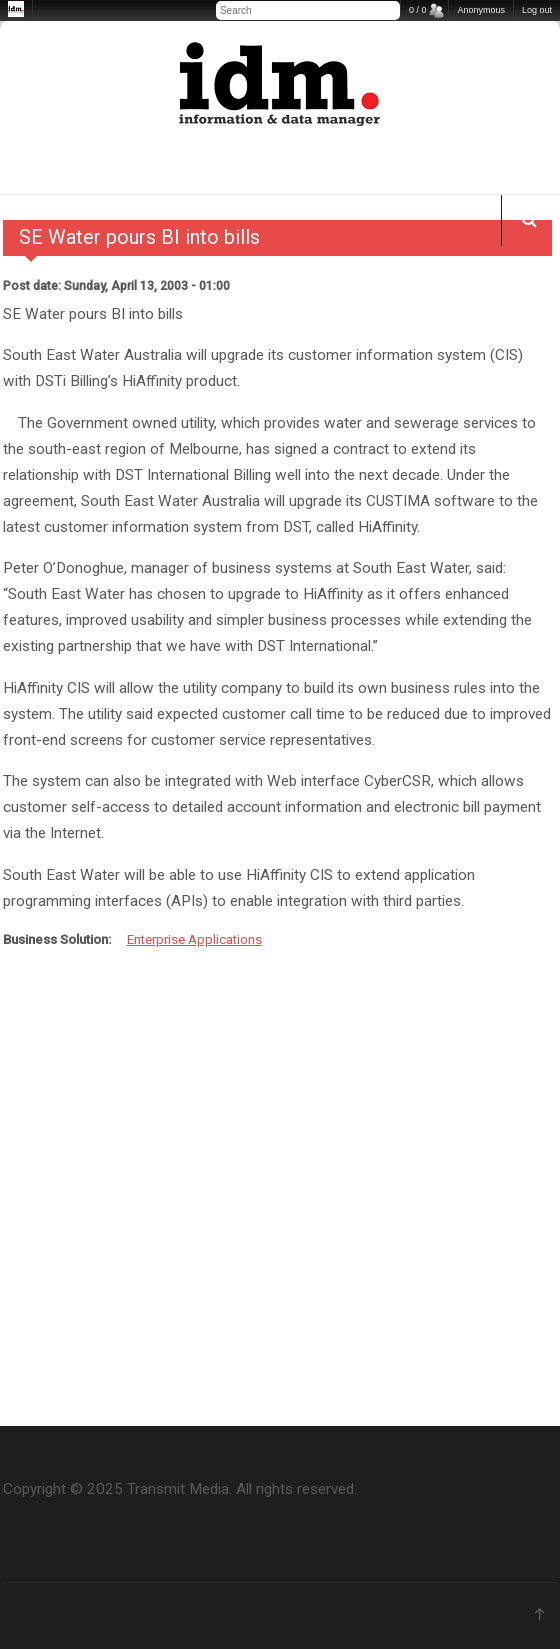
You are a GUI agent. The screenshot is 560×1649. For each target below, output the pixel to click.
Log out (537, 10)
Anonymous (481, 10)
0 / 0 (418, 10)
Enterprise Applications (194, 939)
